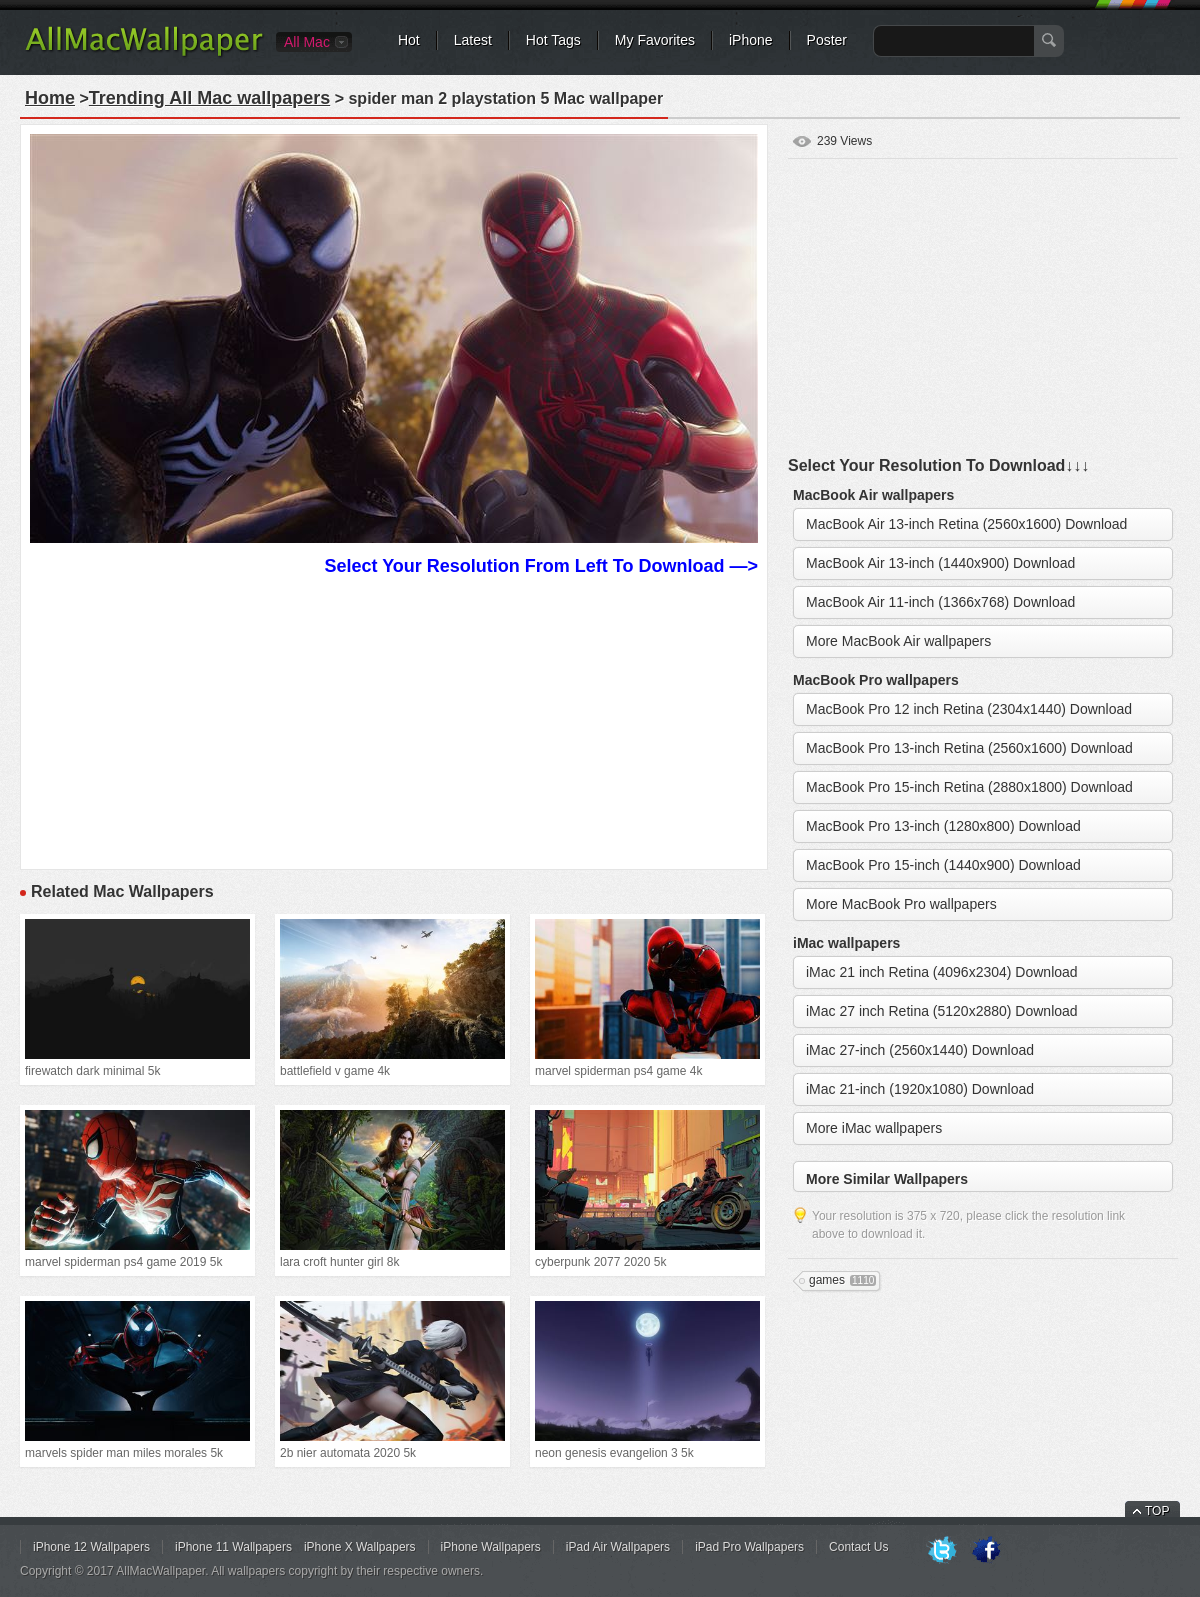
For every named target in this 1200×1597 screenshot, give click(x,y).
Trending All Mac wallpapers (209, 98)
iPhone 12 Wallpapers (91, 1547)
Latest (473, 40)
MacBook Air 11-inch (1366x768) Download (940, 602)
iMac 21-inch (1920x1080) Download (920, 1089)
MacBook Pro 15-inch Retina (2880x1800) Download (969, 787)
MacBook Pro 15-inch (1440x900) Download (943, 865)
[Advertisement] (394, 720)
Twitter (942, 1551)
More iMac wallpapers (874, 1128)
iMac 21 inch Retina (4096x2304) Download (942, 972)
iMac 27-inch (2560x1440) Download (920, 1050)
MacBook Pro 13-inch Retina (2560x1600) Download (969, 748)
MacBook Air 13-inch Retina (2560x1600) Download (966, 524)
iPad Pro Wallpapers (749, 1547)
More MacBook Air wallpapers (898, 641)
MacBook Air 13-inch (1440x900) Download (940, 563)
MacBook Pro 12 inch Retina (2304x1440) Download (969, 709)
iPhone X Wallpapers (360, 1547)
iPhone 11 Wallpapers (233, 1547)
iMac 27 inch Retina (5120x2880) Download (942, 1011)
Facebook (986, 1551)
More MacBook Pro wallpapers (901, 904)
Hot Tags (553, 40)
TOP (1157, 1511)
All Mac (307, 42)
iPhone (751, 40)
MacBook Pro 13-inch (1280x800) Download (943, 826)
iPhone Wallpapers (491, 1547)
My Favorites (655, 40)
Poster (827, 40)
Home (50, 98)
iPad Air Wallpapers (618, 1547)
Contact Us (858, 1547)
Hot (409, 40)
